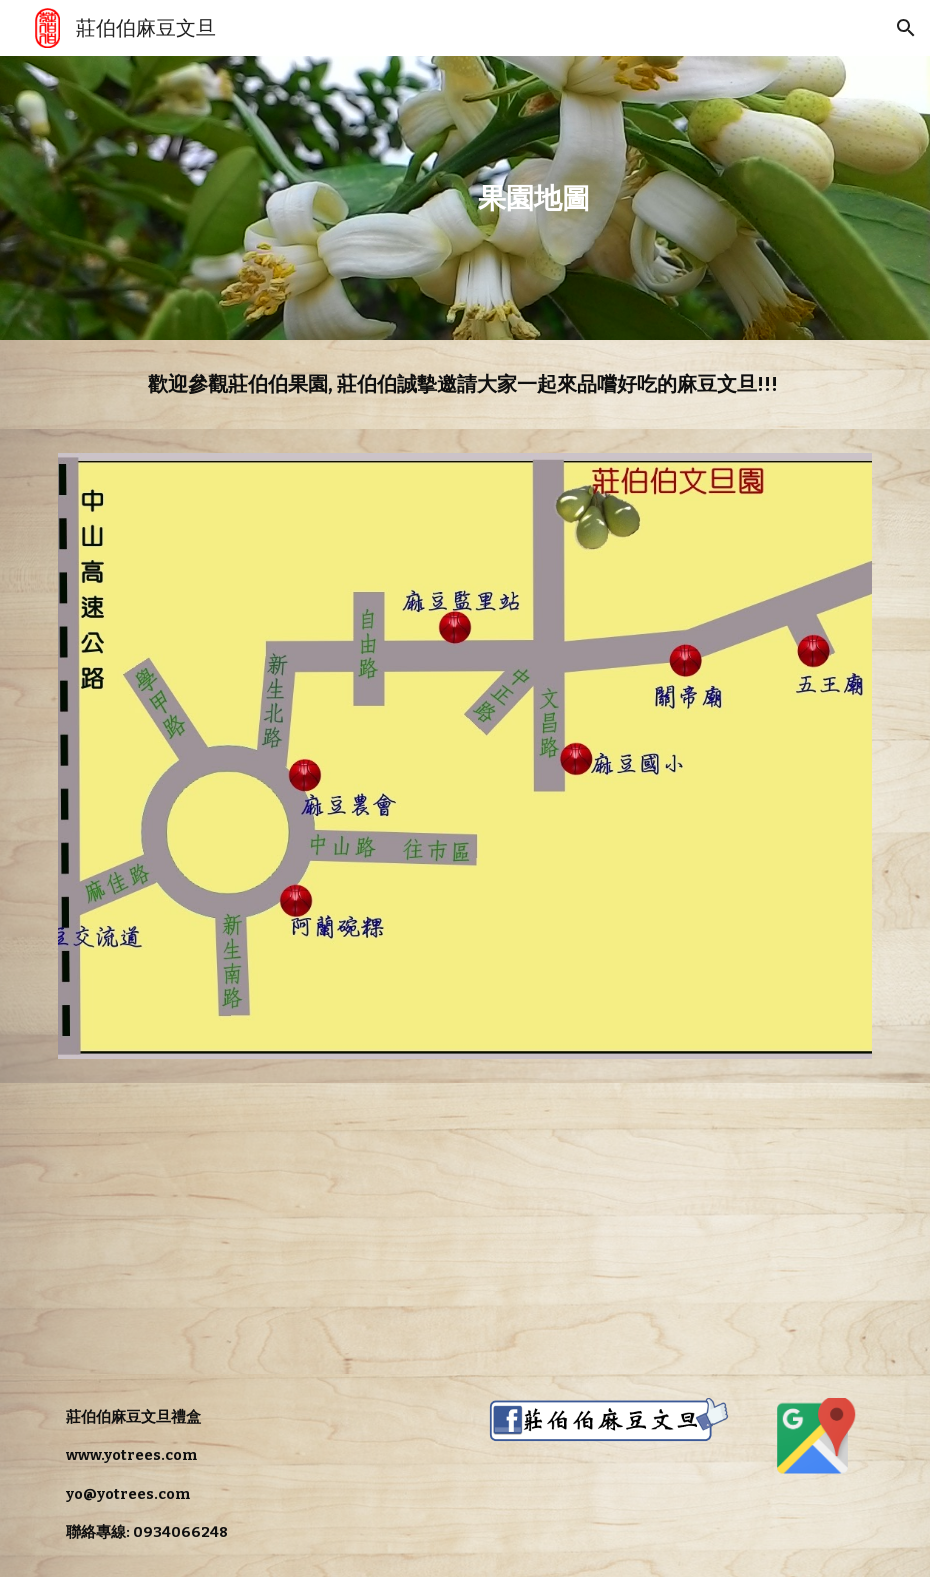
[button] (906, 28)
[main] (534, 198)
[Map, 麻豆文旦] (256, 1228)
